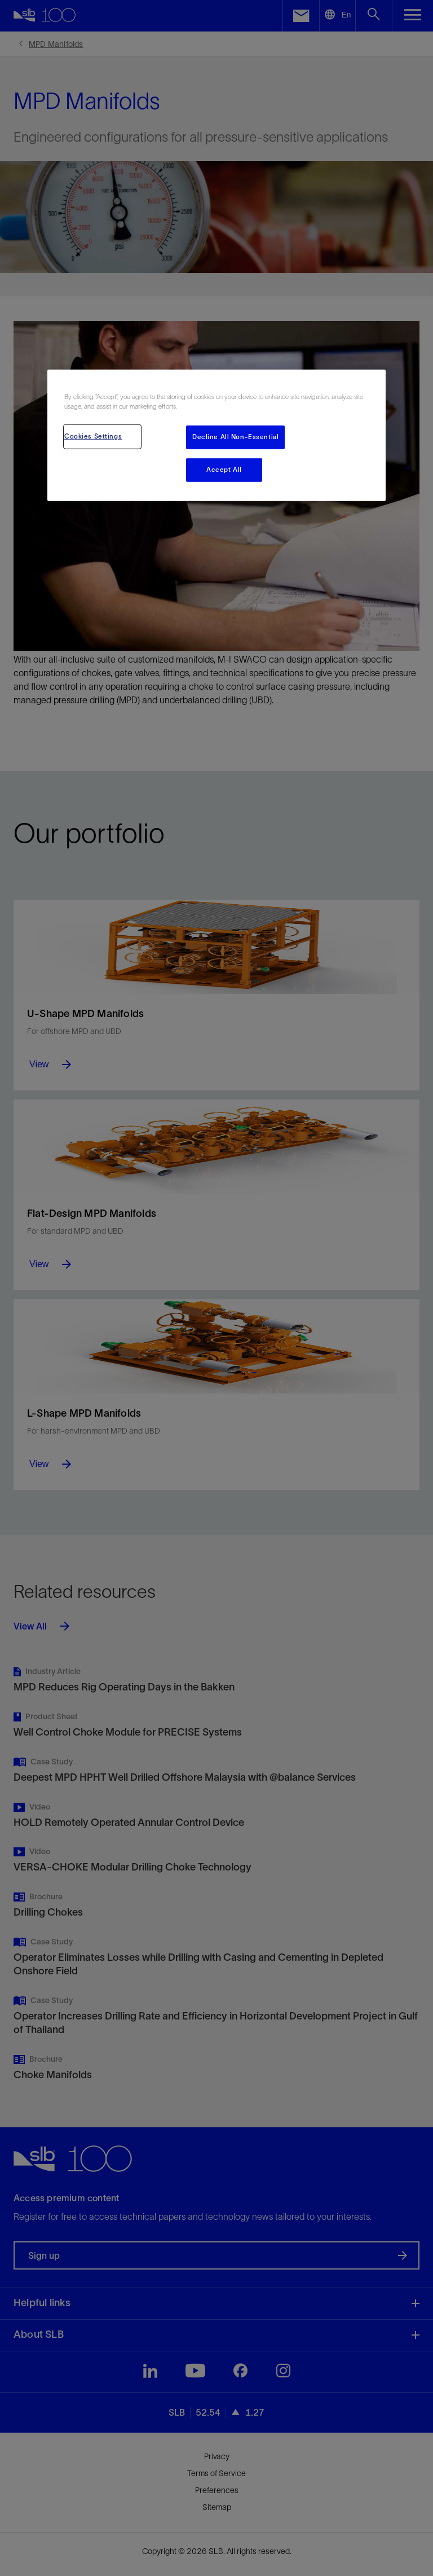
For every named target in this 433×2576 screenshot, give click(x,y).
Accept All (224, 469)
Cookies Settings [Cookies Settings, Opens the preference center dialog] (93, 435)
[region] (216, 435)
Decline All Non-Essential (235, 436)
